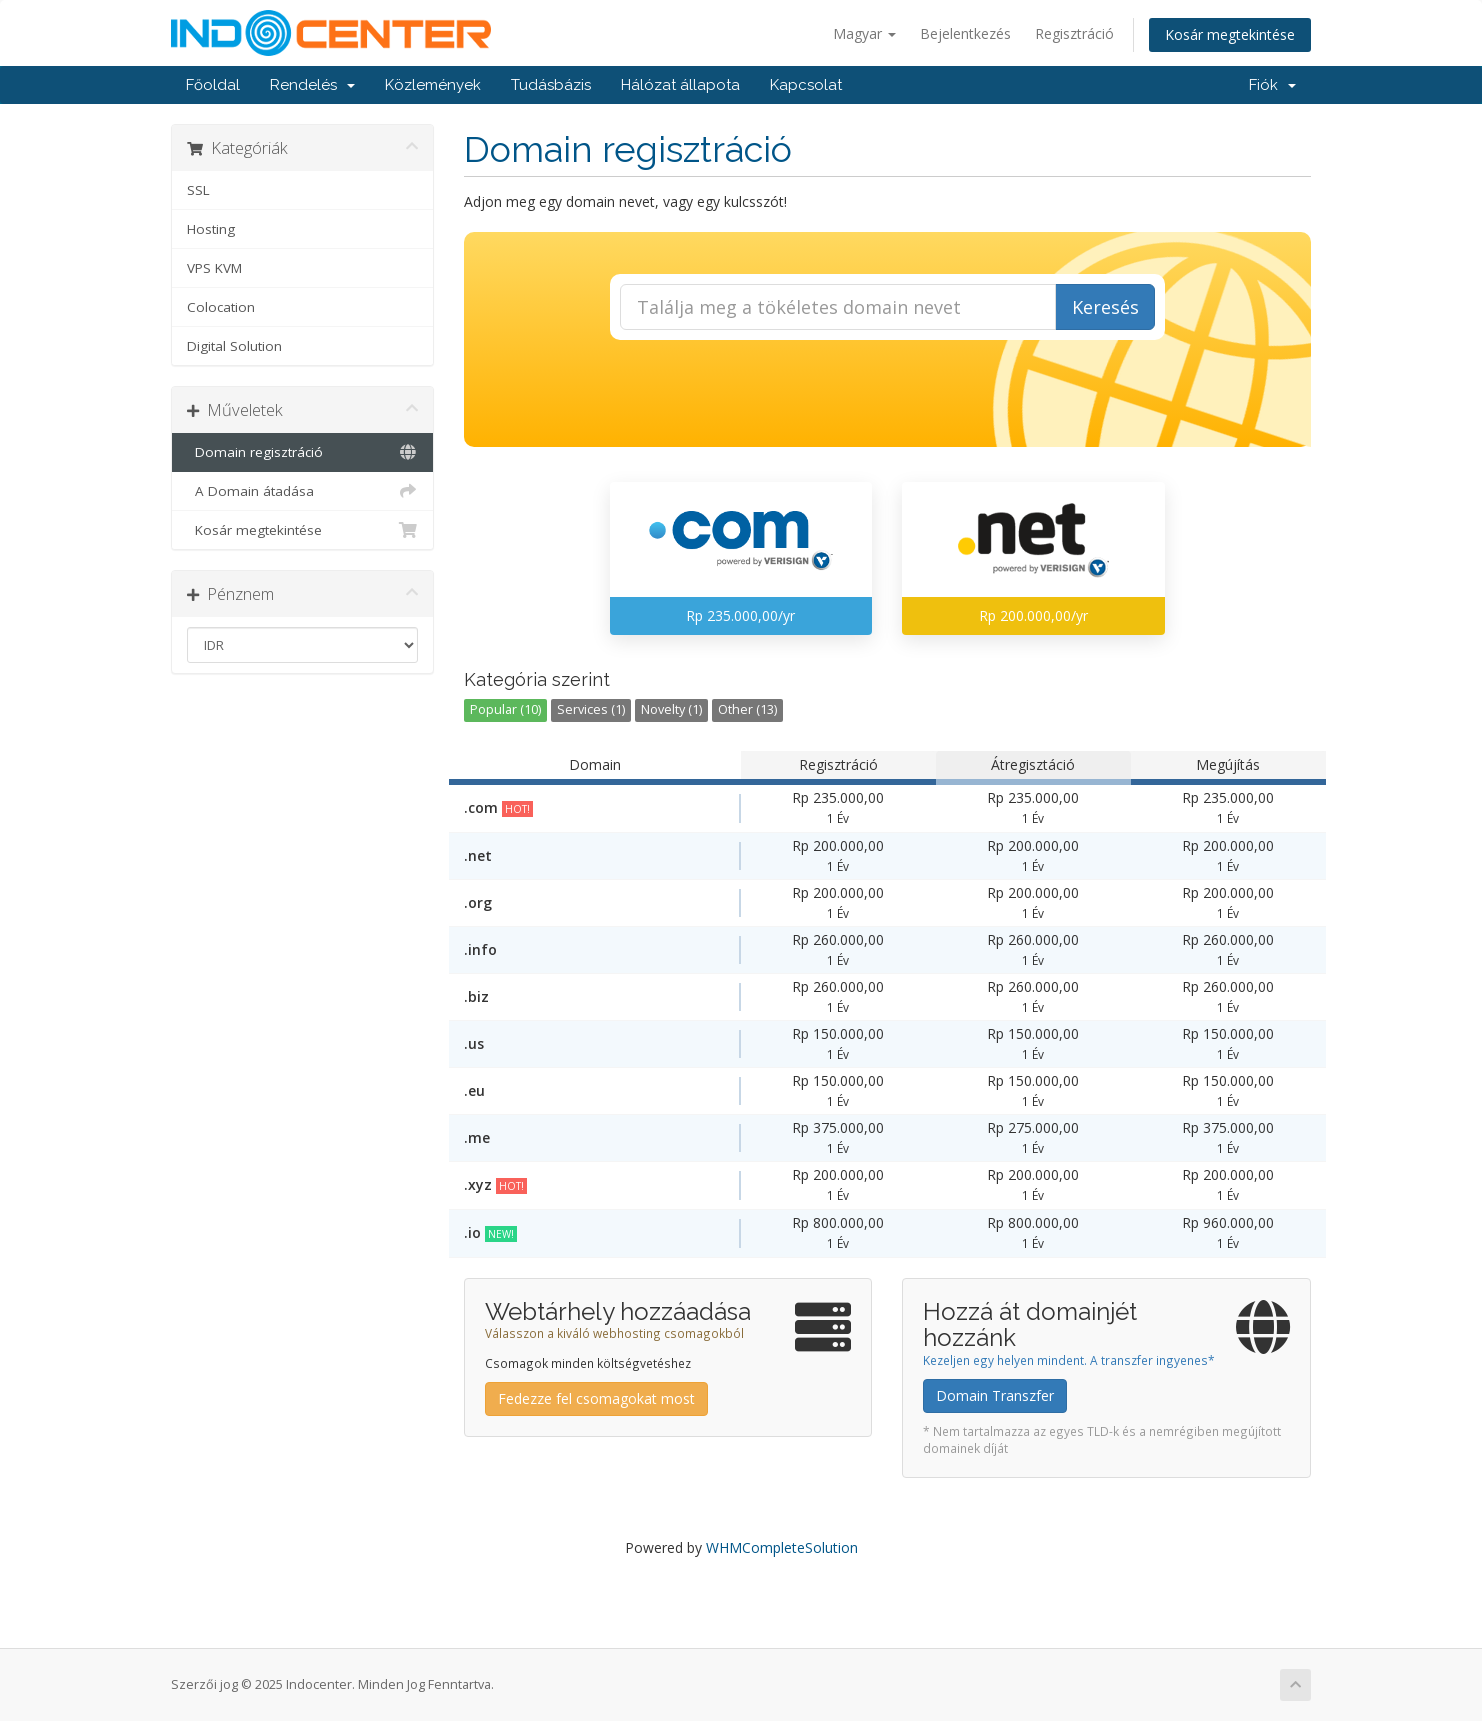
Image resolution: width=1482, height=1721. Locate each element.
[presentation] (887, 394)
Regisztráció (1074, 33)
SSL (198, 190)
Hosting (211, 229)
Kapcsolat (806, 85)
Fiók (1272, 85)
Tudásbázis (551, 85)
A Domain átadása (302, 491)
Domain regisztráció (302, 452)
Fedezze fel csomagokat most (596, 1398)
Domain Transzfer (995, 1395)
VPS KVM (214, 268)
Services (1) (591, 709)
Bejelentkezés (965, 33)
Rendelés (312, 85)
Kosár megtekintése (1230, 34)
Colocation (221, 307)
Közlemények (433, 85)
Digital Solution (234, 346)
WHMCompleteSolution (782, 1547)
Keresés (1105, 307)
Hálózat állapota (680, 85)
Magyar (864, 33)
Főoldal (213, 85)
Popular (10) (505, 709)
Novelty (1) (671, 709)
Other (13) (747, 709)
